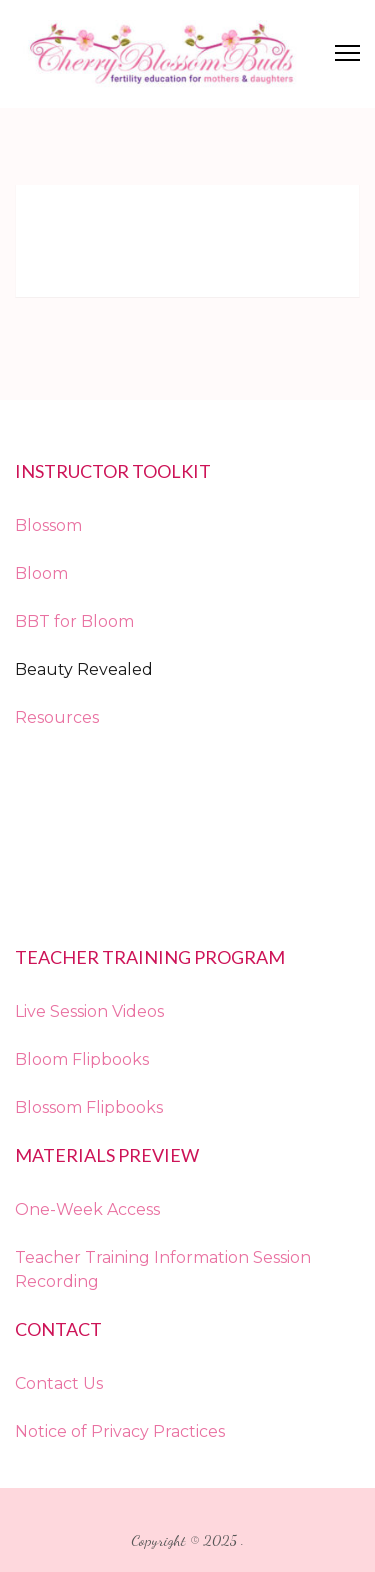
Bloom (41, 573)
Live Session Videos (89, 1011)
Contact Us (59, 1383)
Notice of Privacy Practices (120, 1431)
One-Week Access (87, 1209)
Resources (57, 717)
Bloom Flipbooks (82, 1059)
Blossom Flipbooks (89, 1107)
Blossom (48, 525)
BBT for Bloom (74, 621)
